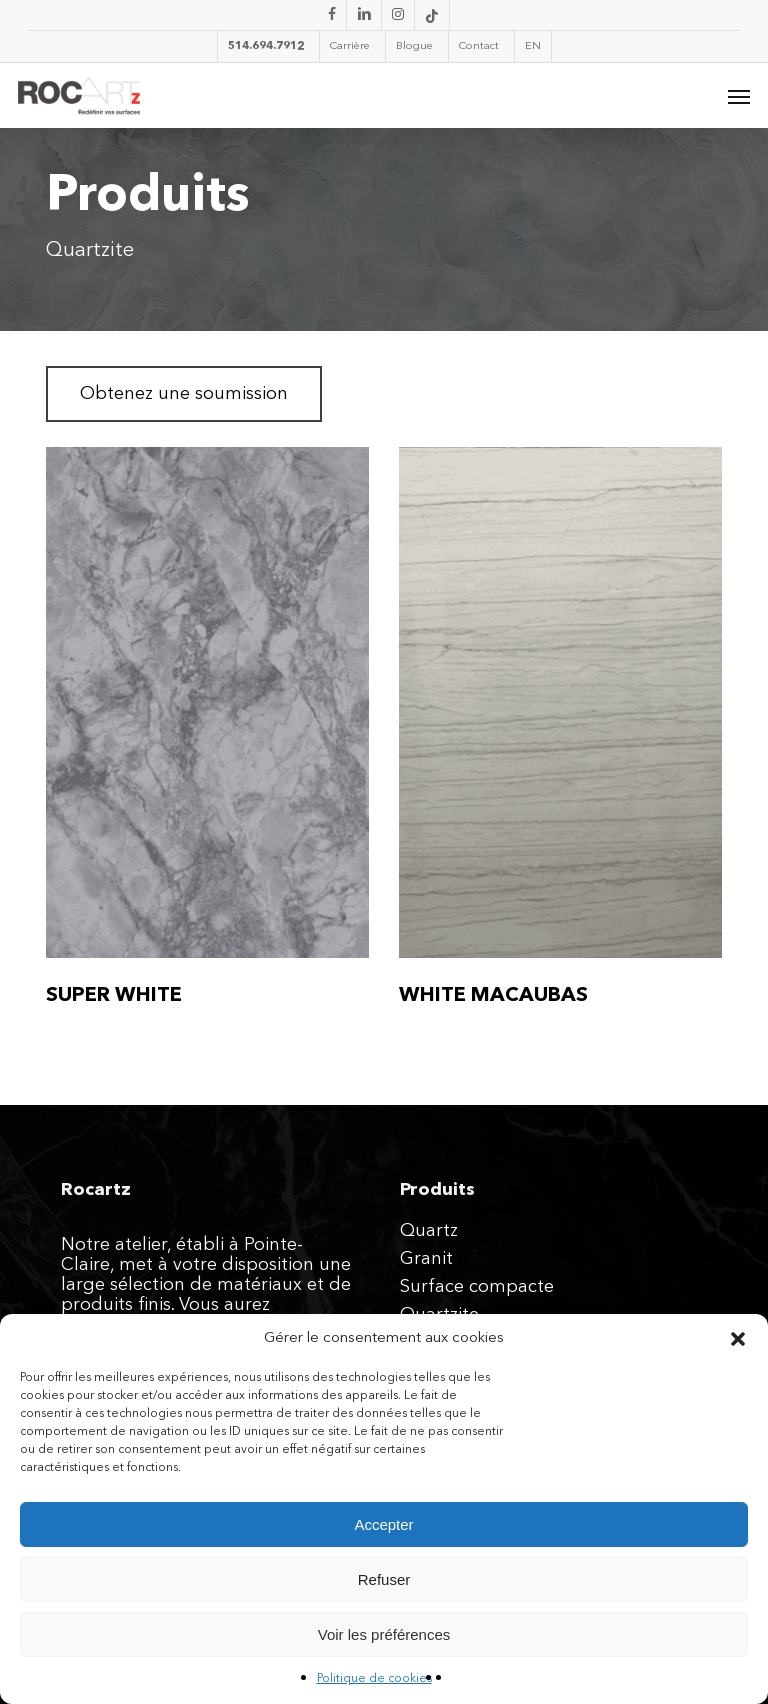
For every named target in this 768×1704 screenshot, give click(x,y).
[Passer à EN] (532, 46)
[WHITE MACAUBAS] (560, 702)
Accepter (383, 1524)
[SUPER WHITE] (207, 702)
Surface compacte (477, 1287)
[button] (738, 1339)
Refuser (384, 1579)
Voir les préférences (384, 1634)
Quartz (429, 1231)
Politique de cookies (374, 1679)
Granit (426, 1259)
